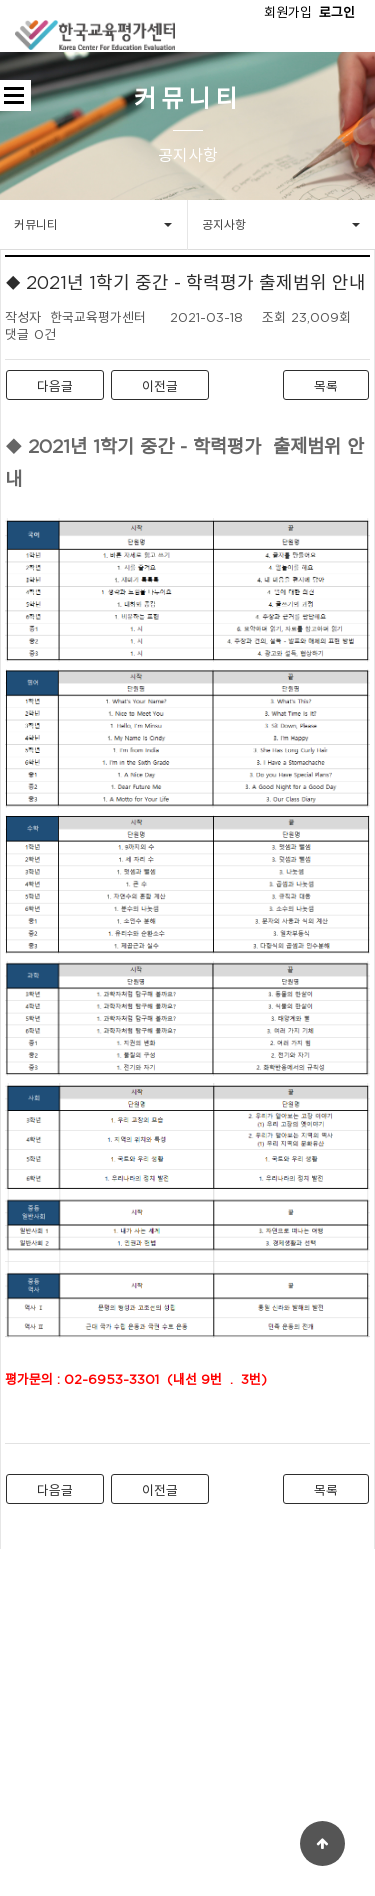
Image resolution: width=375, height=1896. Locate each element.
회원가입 (288, 12)
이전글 (160, 386)
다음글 (55, 386)
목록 (326, 386)
